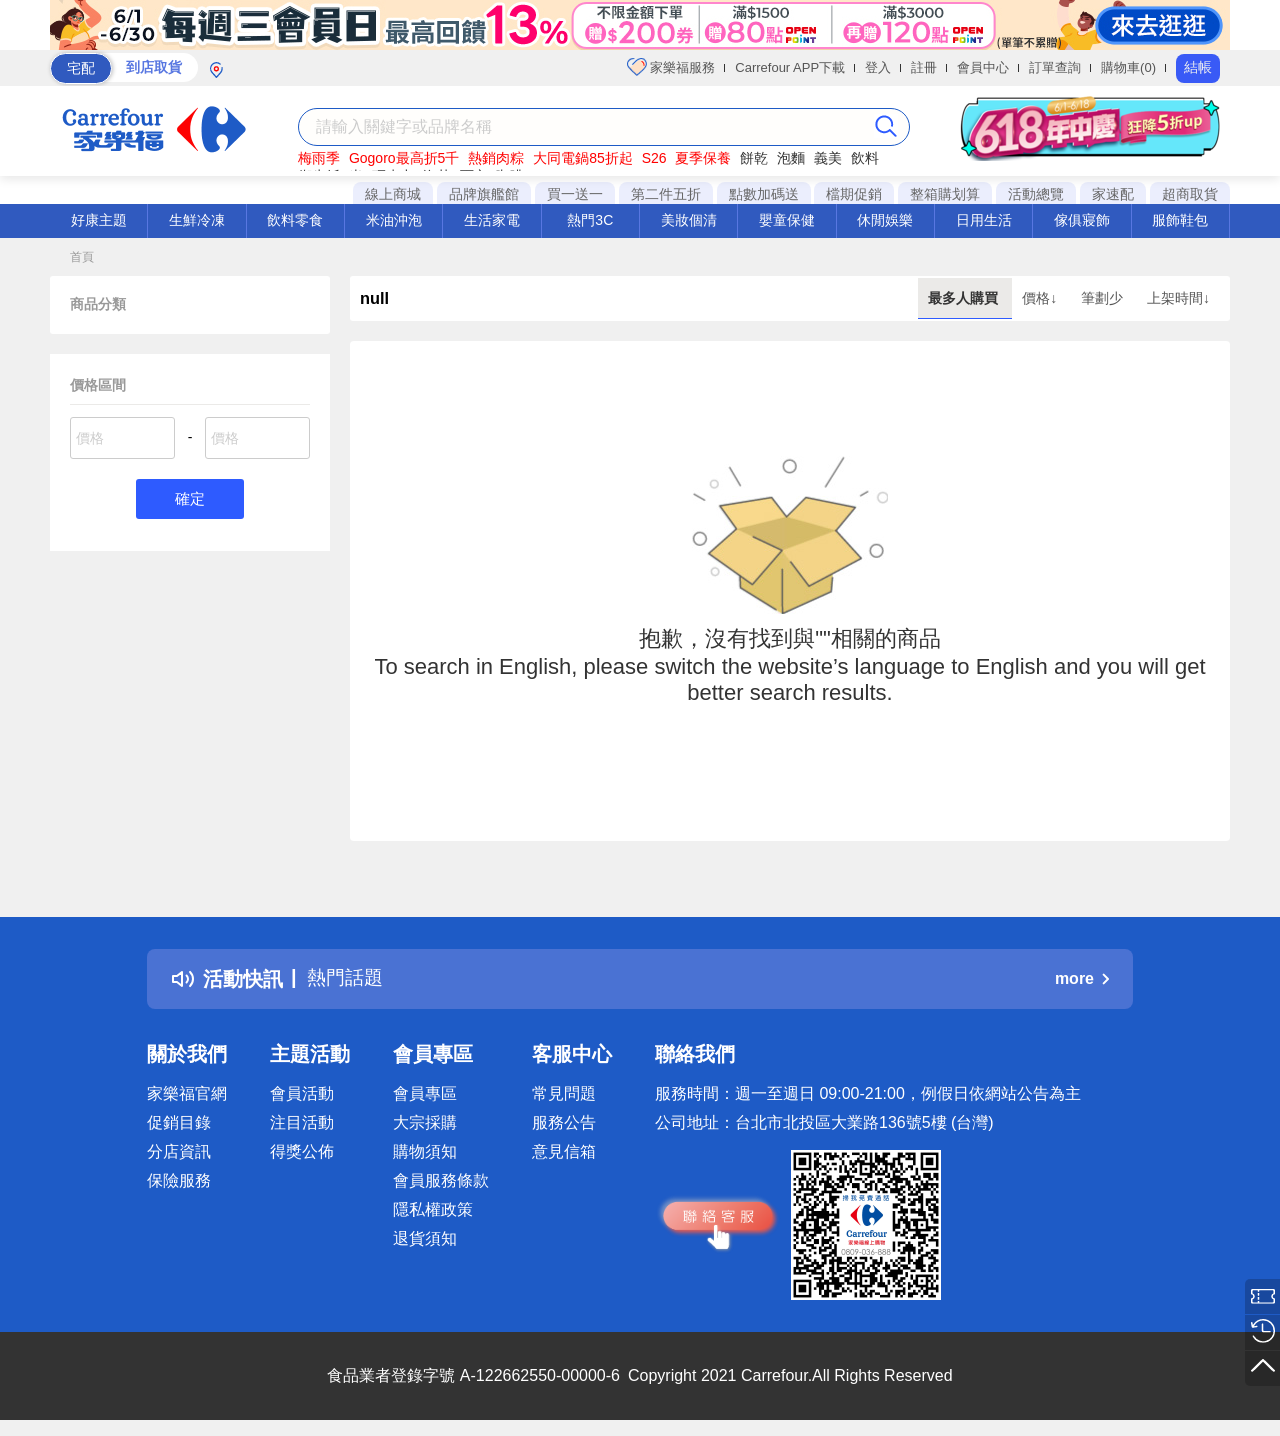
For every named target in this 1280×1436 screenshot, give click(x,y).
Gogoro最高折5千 (404, 158)
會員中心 (983, 67)
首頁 (82, 257)
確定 (190, 499)
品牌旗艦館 (484, 194)
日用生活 (984, 220)
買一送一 (575, 194)
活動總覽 (1036, 194)
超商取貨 (1190, 194)
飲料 (865, 158)
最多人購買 (965, 298)
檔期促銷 (854, 194)
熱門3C (590, 220)
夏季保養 (703, 158)
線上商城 (393, 194)
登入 (878, 67)
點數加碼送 (764, 194)
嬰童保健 (787, 220)
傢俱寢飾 (1082, 220)
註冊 (924, 67)
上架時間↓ (1178, 298)
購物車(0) (1128, 67)
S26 (654, 158)
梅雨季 (319, 158)
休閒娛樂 (885, 220)
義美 (828, 158)
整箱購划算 (945, 194)
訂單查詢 (1055, 67)
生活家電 (492, 220)
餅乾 (754, 158)
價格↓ (1041, 298)
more (1082, 978)
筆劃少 (1104, 298)
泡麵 (791, 158)
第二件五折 (666, 194)
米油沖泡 (394, 220)
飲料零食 (295, 220)
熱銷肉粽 (496, 158)
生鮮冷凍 (197, 220)
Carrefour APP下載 (790, 67)
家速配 (1113, 194)
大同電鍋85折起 (583, 158)
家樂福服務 (671, 67)
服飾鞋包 (1180, 220)
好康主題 (99, 220)
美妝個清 (689, 220)
